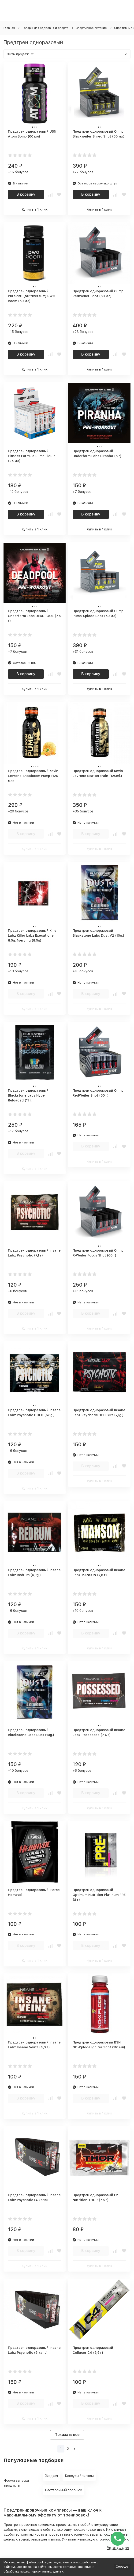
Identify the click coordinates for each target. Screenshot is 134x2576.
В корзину (25, 194)
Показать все (67, 2434)
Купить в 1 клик (35, 209)
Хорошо (122, 2566)
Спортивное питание (91, 28)
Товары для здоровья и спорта (45, 28)
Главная (9, 28)
